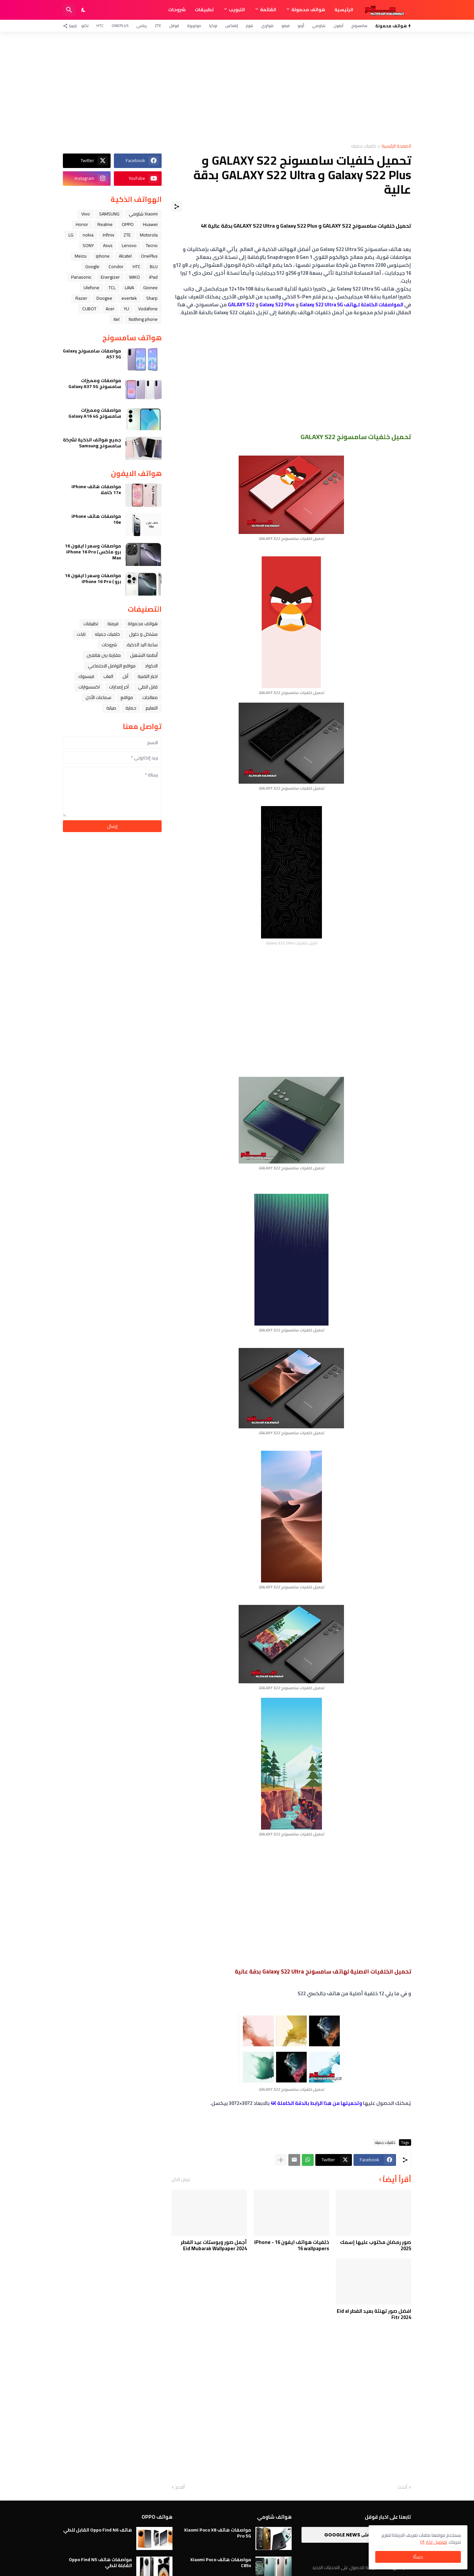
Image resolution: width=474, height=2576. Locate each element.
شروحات (177, 9)
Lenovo (129, 245)
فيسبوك (86, 676)
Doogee (104, 298)
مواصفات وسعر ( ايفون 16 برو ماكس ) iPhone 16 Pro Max (93, 552)
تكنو (85, 25)
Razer (81, 298)
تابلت (81, 634)
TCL (112, 287)
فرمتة (112, 623)
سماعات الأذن (98, 697)
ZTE (158, 25)
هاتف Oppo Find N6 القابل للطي (97, 2530)
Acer (110, 308)
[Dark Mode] (83, 9)
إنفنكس (231, 25)
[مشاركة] (176, 206)
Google (92, 266)
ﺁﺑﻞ (125, 676)
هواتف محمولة (308, 9)
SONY (88, 245)
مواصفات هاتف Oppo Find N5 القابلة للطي (100, 2562)
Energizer (110, 277)
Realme (105, 224)
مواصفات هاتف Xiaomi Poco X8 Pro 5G (217, 2533)
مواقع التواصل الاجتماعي (112, 665)
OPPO (128, 224)
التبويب (237, 9)
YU (126, 308)
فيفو (285, 25)
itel (116, 319)
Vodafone (148, 308)
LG (70, 235)
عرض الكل (181, 2179)
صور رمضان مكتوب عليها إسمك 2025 (375, 2245)
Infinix (108, 235)
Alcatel (125, 256)
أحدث (402, 2487)
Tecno (152, 245)
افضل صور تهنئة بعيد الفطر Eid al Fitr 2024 (374, 2314)
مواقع (126, 697)
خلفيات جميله (363, 146)
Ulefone (91, 287)
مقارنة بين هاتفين (104, 655)
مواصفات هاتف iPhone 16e (96, 519)
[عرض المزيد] (281, 2160)
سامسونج (359, 25)
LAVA (129, 287)
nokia (88, 235)
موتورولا (194, 25)
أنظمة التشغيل (144, 655)
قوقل (174, 25)
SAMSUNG (109, 214)
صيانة (111, 708)
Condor (116, 266)
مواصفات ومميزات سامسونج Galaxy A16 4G (94, 413)
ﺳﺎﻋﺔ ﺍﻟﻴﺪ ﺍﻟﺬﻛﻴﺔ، (142, 644)
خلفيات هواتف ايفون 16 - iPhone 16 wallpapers (291, 2245)
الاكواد (151, 665)
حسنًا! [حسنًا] (418, 2557)
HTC (100, 25)
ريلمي (141, 25)
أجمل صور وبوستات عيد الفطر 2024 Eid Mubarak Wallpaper (214, 2245)
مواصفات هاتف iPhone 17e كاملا (96, 489)
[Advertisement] (237, 88)
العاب (108, 676)
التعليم (151, 708)
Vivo (85, 214)
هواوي (267, 25)
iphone (103, 256)
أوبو (301, 25)
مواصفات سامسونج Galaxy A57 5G (92, 354)
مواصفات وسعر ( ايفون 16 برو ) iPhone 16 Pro (93, 578)
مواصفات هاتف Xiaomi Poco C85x (220, 2562)
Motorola (149, 235)
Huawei (150, 224)
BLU (154, 266)
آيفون (338, 25)
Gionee (150, 287)
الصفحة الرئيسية (396, 146)
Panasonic (81, 277)
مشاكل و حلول (143, 634)
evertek (129, 298)
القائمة (268, 9)
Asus (108, 245)
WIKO (134, 277)
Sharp (152, 298)
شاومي (319, 25)
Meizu (81, 256)
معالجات (150, 697)
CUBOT (89, 308)
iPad (153, 277)
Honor (82, 224)
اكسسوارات (89, 687)
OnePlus (120, 25)
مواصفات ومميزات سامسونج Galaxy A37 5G (94, 383)
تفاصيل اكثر (436, 2542)
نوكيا (213, 25)
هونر (249, 25)
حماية (130, 708)
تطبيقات (204, 9)
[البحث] (69, 10)
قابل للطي (148, 687)
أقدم (180, 2487)
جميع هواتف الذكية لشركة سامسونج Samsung (92, 443)
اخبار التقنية (148, 676)
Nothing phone (143, 319)
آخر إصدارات (119, 687)
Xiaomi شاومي (143, 214)
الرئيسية (343, 9)
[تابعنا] (71, 26)
